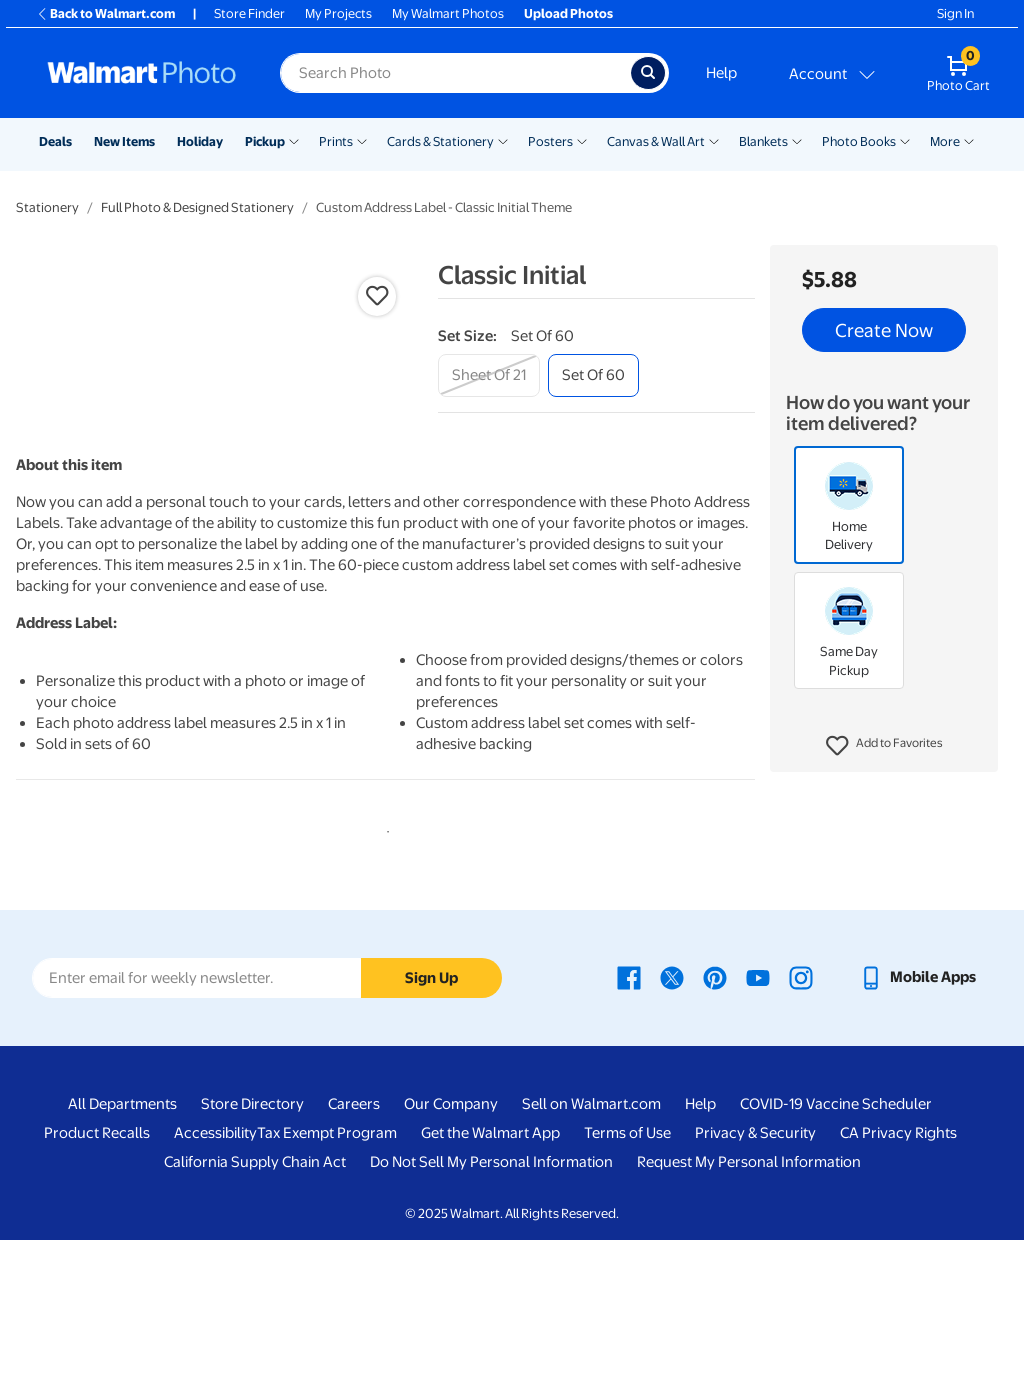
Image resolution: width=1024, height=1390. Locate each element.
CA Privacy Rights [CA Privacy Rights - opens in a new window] (898, 1284)
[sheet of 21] (489, 375)
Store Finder (249, 13)
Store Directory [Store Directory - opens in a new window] (252, 1255)
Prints (336, 141)
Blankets (763, 141)
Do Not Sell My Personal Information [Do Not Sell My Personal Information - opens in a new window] (491, 1313)
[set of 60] (593, 375)
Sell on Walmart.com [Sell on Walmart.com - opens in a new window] (591, 1255)
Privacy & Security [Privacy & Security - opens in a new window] (755, 1284)
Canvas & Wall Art (656, 141)
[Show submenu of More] (969, 140)
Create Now (884, 330)
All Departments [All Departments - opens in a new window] (122, 1255)
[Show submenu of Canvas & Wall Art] (714, 140)
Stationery (47, 207)
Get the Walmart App (490, 1284)
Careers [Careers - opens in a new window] (354, 1255)
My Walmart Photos (448, 13)
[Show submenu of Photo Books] (905, 140)
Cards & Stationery (440, 141)
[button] (884, 746)
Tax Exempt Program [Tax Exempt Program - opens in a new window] (327, 1284)
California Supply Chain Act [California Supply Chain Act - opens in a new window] (255, 1313)
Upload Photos (568, 13)
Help (721, 73)
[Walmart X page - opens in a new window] (672, 1128)
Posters (550, 141)
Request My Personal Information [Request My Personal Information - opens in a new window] (749, 1313)
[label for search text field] (455, 73)
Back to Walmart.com (105, 13)
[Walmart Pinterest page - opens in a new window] (715, 1128)
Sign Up (431, 1129)
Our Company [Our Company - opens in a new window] (451, 1255)
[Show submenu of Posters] (582, 140)
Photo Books (859, 141)
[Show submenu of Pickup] (294, 140)
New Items (124, 141)
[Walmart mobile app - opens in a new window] (917, 1128)
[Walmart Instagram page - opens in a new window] (801, 1128)
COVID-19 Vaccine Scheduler (836, 1255)
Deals (55, 141)
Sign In (955, 13)
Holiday (200, 141)
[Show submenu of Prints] (362, 140)
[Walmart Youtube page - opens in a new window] (758, 1128)
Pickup (265, 141)
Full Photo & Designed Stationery (197, 207)
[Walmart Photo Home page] (142, 73)
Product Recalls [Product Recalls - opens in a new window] (97, 1284)
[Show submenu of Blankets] (797, 140)
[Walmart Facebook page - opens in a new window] (629, 1128)
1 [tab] (384, 979)
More (945, 141)
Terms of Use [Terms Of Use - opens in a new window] (627, 1284)
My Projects (338, 13)
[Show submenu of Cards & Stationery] (503, 140)
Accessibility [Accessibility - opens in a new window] (215, 1284)
